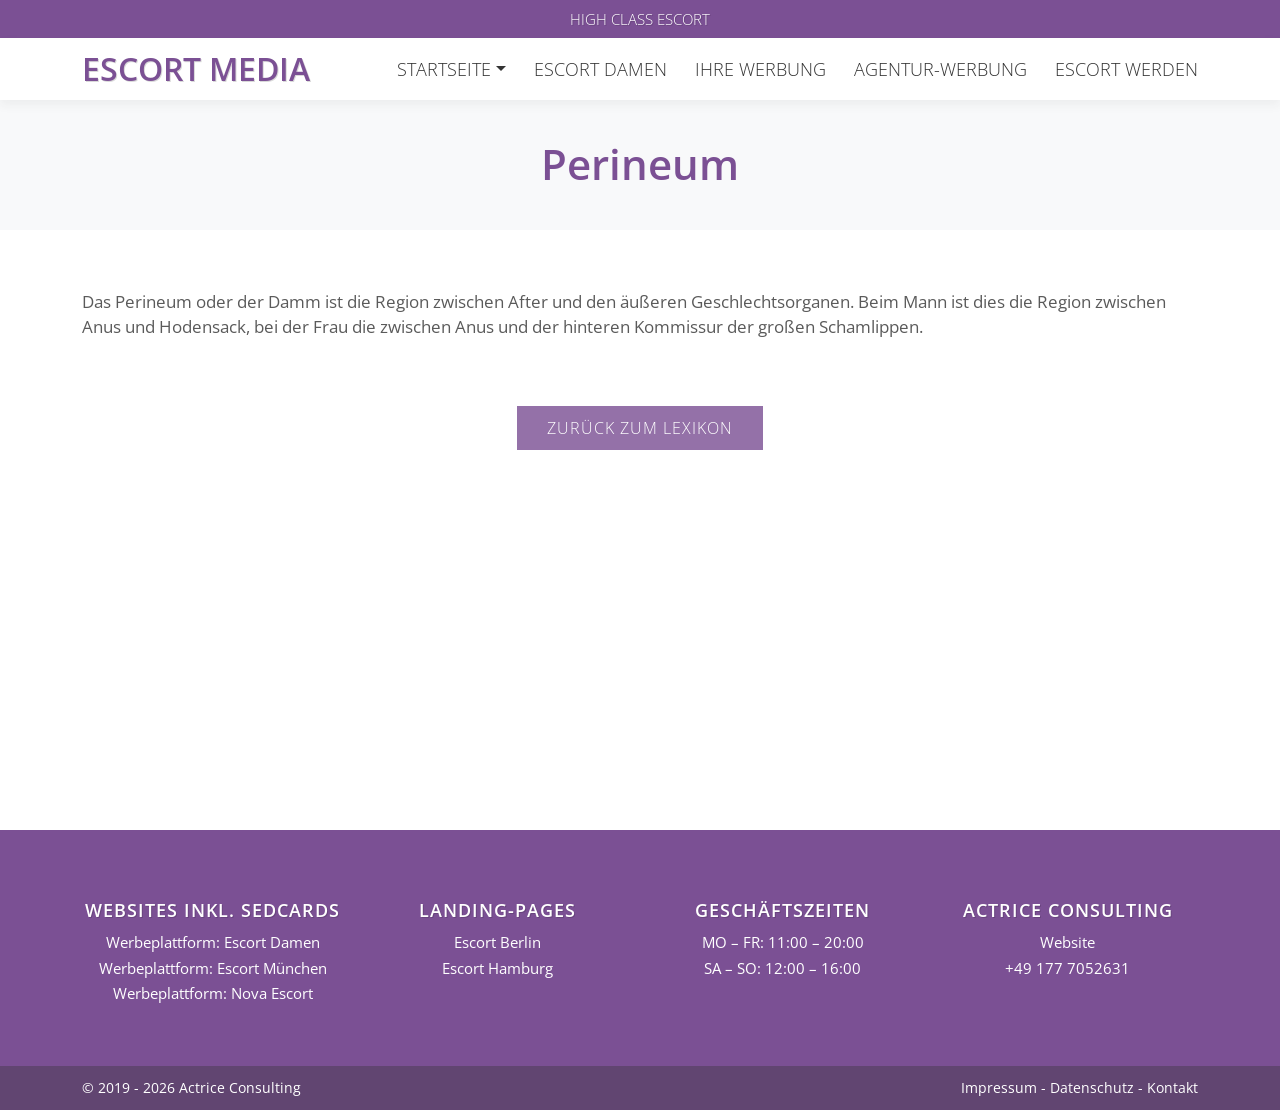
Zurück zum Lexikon (640, 428)
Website (1067, 942)
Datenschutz (1092, 1087)
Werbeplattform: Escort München (213, 968)
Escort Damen (600, 69)
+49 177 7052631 (1067, 968)
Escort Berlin (497, 942)
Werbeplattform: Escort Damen (213, 942)
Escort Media (196, 68)
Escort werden (1126, 69)
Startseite (444, 69)
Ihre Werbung (760, 69)
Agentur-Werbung (940, 69)
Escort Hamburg (497, 968)
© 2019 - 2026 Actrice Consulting (191, 1087)
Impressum (999, 1087)
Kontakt (1172, 1087)
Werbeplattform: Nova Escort (213, 993)
